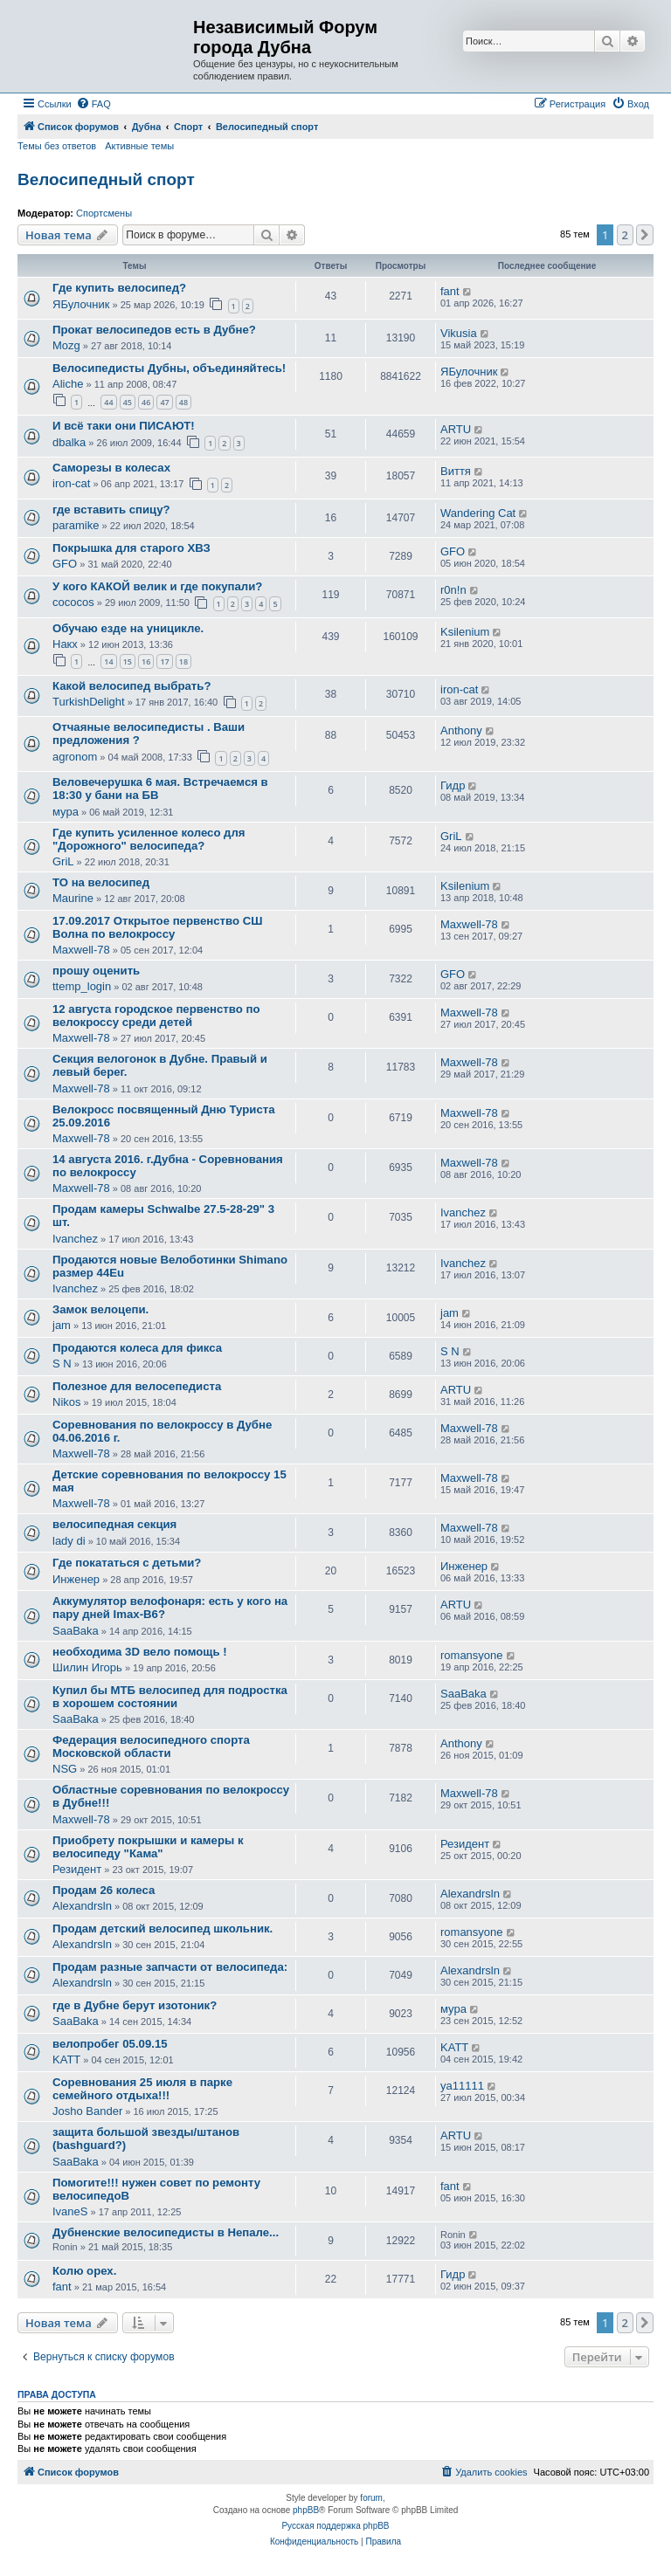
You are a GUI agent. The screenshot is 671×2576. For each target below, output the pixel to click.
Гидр (452, 785)
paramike (75, 525)
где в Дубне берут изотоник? (134, 2005)
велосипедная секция (114, 1524)
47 (164, 402)
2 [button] (625, 235)
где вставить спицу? (111, 509)
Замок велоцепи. (100, 1309)
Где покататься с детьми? (126, 1562)
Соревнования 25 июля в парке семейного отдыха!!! (142, 2089)
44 (108, 402)
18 (183, 661)
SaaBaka (75, 1630)
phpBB (306, 2510)
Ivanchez (75, 1238)
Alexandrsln (82, 1905)
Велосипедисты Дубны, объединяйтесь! (169, 368)
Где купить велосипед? (119, 287)
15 (127, 661)
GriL (63, 861)
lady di (69, 1540)
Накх (65, 644)
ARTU (455, 429)
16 (146, 661)
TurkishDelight (88, 701)
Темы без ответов (56, 146)
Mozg (66, 345)
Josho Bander (87, 2111)
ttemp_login (81, 986)
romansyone (471, 1655)
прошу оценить (96, 970)
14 (108, 661)
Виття (455, 471)
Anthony (461, 730)
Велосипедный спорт (106, 179)
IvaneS (69, 2211)
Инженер (76, 1579)
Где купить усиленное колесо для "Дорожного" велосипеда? (149, 839)
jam (61, 1325)
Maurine (72, 898)
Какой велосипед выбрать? (131, 685)
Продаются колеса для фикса (137, 1347)
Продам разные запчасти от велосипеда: (169, 1966)
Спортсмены (104, 213)
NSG (64, 1768)
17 (164, 661)
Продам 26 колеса (103, 1890)
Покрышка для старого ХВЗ (131, 547)
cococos (73, 602)
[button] (645, 234)
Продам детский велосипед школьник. (162, 1928)
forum (371, 2498)
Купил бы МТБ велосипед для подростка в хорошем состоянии (169, 1697)
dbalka (69, 442)
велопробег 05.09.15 (110, 2043)
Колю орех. (84, 2270)
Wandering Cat (477, 513)
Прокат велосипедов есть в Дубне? (154, 329)
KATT (66, 2059)
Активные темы (139, 146)
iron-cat (71, 483)
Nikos (66, 1402)
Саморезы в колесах (111, 467)
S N (62, 1363)
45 (127, 402)
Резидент (76, 1869)
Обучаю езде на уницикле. (128, 628)
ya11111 (462, 2085)
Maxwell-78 (81, 949)
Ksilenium (464, 631)
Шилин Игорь (87, 1667)
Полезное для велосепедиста (136, 1386)
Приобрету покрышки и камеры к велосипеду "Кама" (148, 1847)
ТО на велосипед (100, 882)
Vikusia (458, 333)
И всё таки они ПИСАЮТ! (123, 425)
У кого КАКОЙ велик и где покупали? (157, 586)
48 (183, 402)
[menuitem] (93, 103)
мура (65, 811)
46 (146, 402)
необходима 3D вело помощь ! (139, 1651)
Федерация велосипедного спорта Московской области (151, 1746)
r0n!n (453, 589)
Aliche (67, 383)
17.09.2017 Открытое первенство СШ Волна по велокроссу (157, 927)
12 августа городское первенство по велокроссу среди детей (155, 1015)
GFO (64, 563)
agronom (74, 756)
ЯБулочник (80, 304)
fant (450, 291)
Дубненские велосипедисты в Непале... (165, 2232)
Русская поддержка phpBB (335, 2526)
